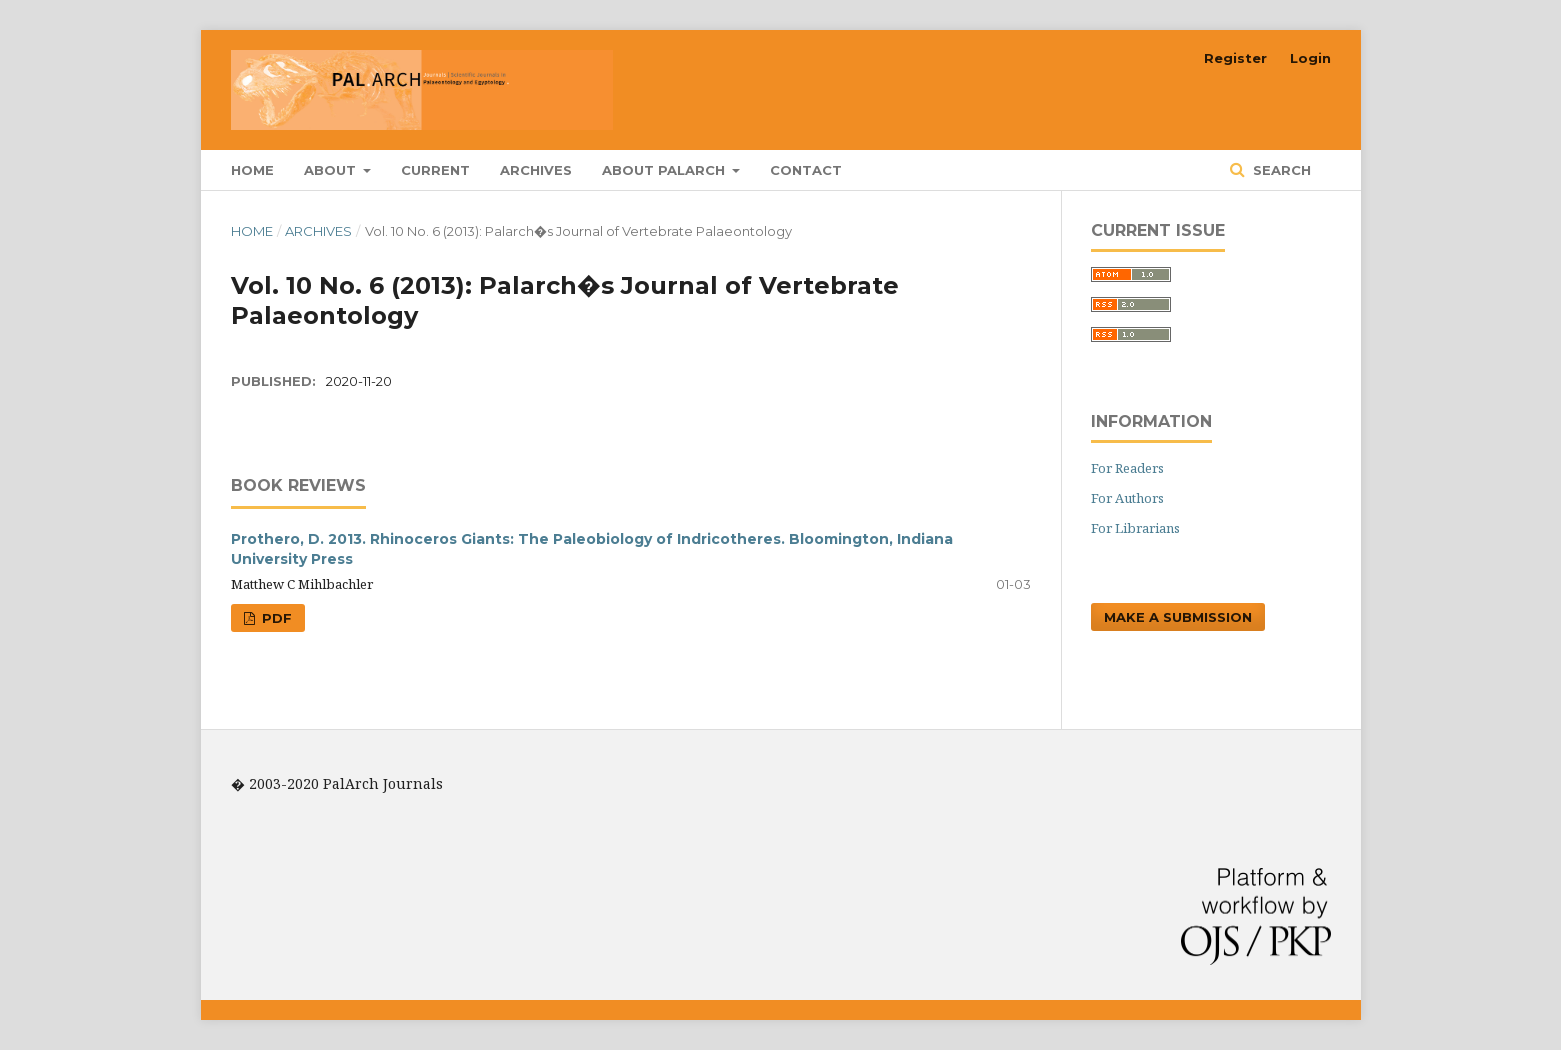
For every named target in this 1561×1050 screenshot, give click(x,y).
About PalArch (665, 170)
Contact (806, 170)
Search (1280, 170)
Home (252, 170)
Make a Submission (1178, 617)
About (332, 170)
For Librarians (1135, 528)
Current (435, 170)
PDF (275, 618)
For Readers (1127, 468)
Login (1310, 58)
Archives (536, 170)
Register (1235, 58)
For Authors (1127, 498)
